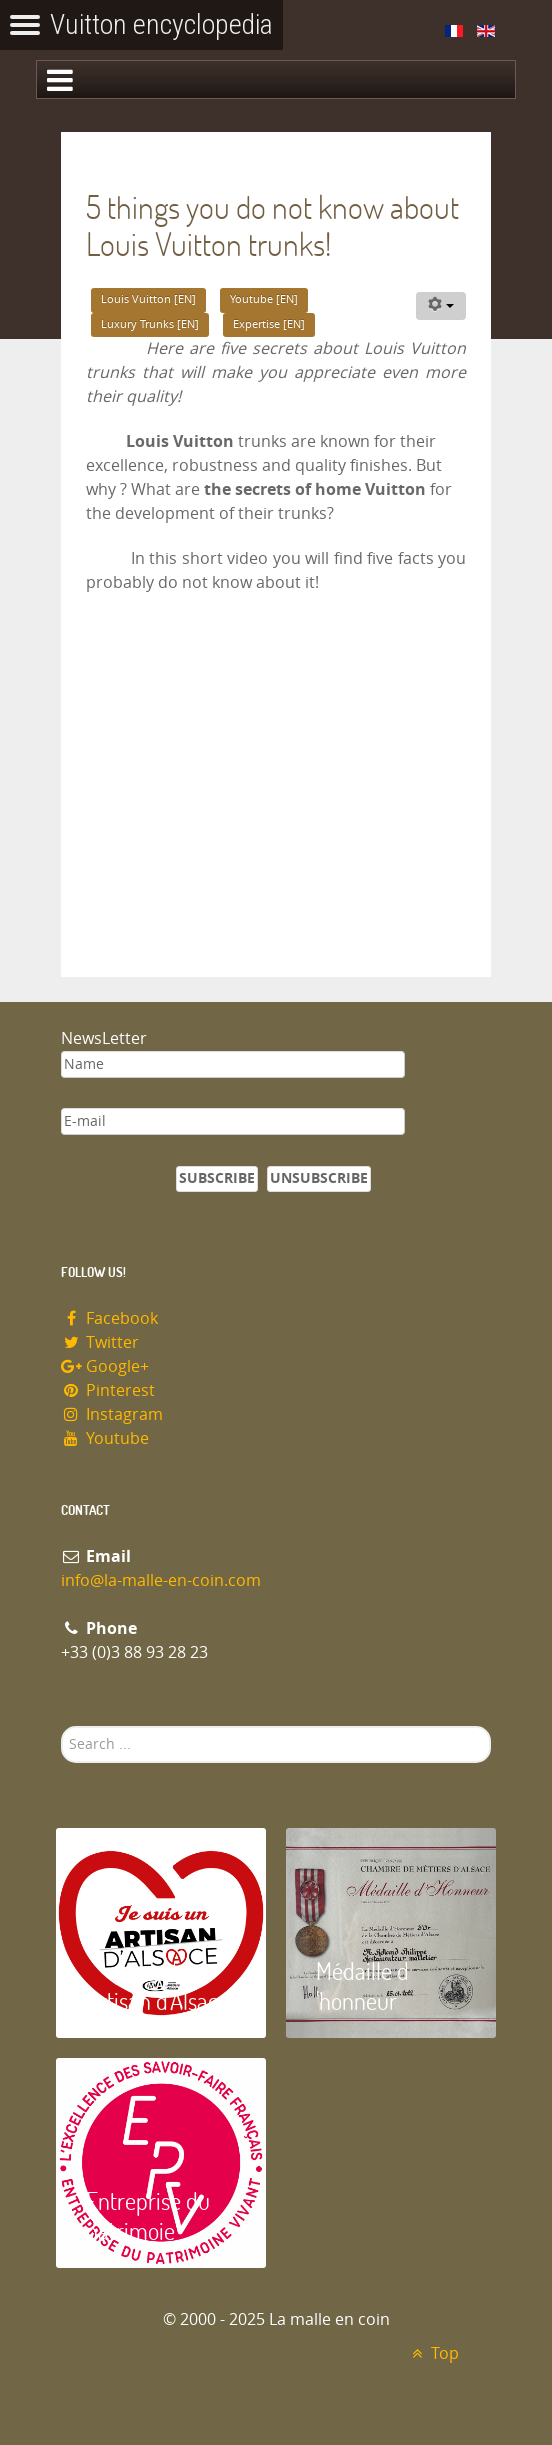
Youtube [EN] (264, 299)
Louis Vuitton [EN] (148, 299)
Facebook (109, 1318)
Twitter (100, 1342)
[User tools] (441, 306)
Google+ (105, 1366)
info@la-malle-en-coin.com (161, 1580)
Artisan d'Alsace (157, 2000)
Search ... (61, 1726)
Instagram (112, 1414)
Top (432, 2353)
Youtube (105, 1438)
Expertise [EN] (269, 324)
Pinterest (108, 1390)
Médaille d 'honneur (362, 1985)
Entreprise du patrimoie (148, 2215)
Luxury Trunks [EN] (150, 324)
